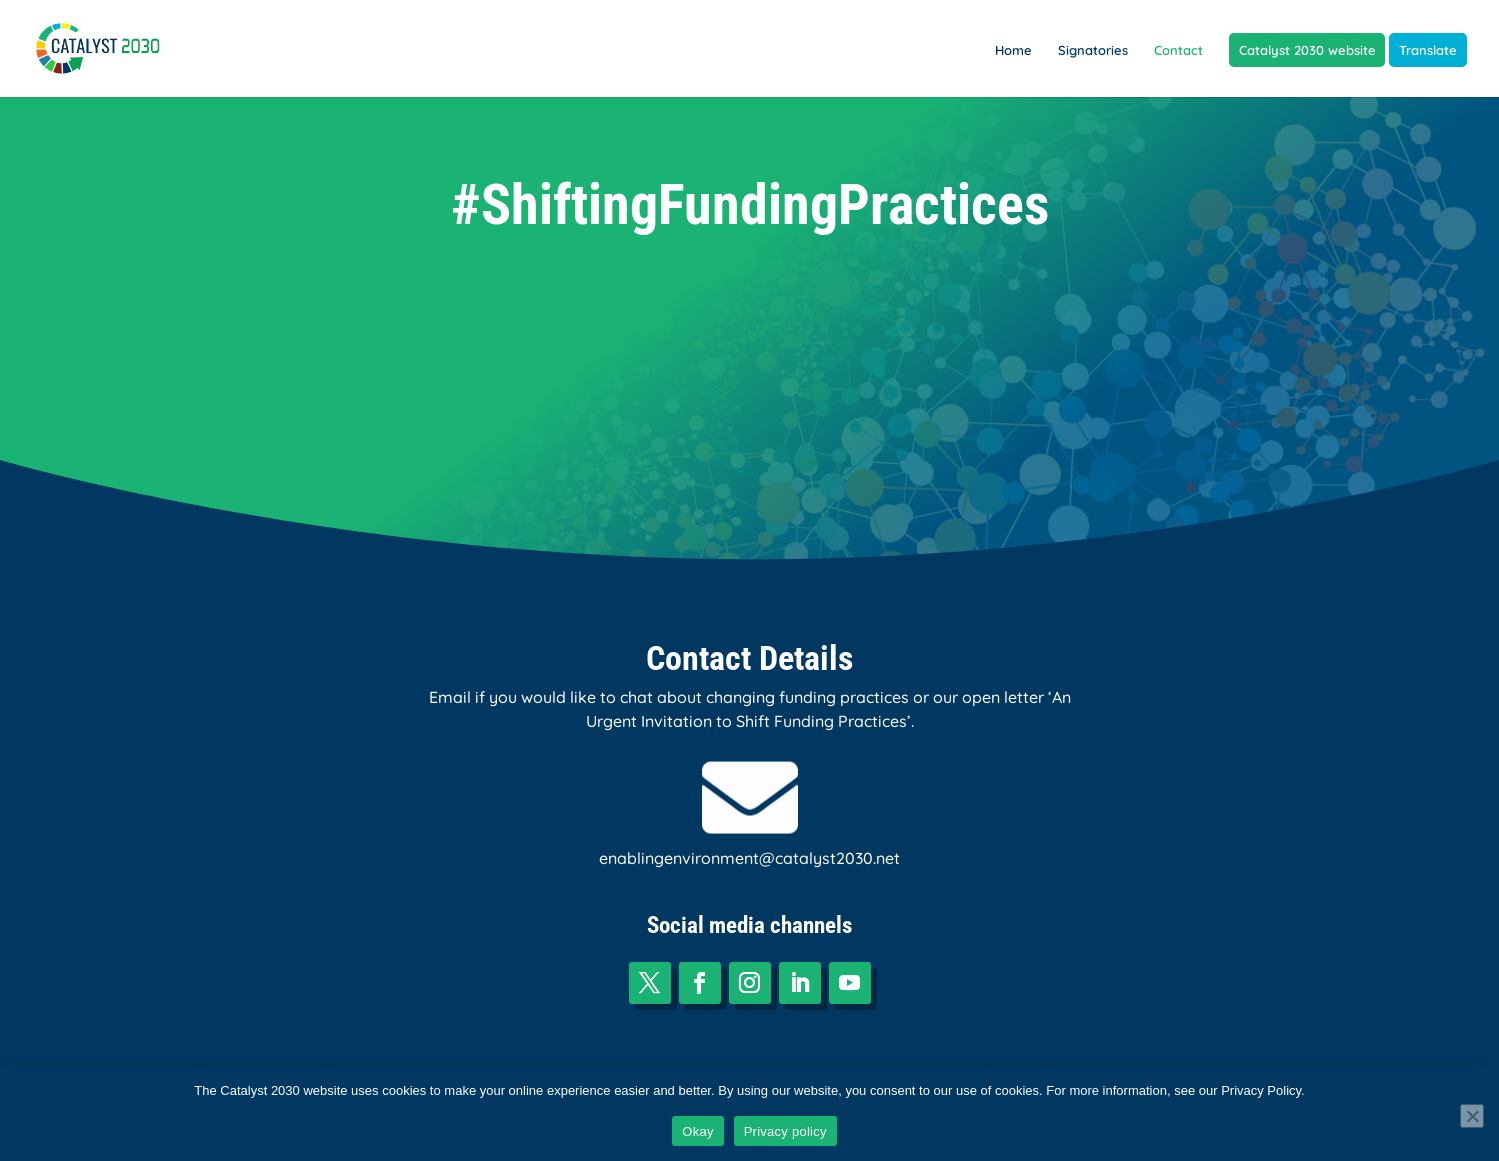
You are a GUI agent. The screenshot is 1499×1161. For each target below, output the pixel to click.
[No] (1472, 1116)
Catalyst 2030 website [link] (1307, 50)
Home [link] (1013, 50)
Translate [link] (1428, 50)
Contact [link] (1178, 50)
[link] (112, 46)
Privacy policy (785, 1131)
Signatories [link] (1093, 50)
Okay (697, 1131)
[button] (650, 983)
